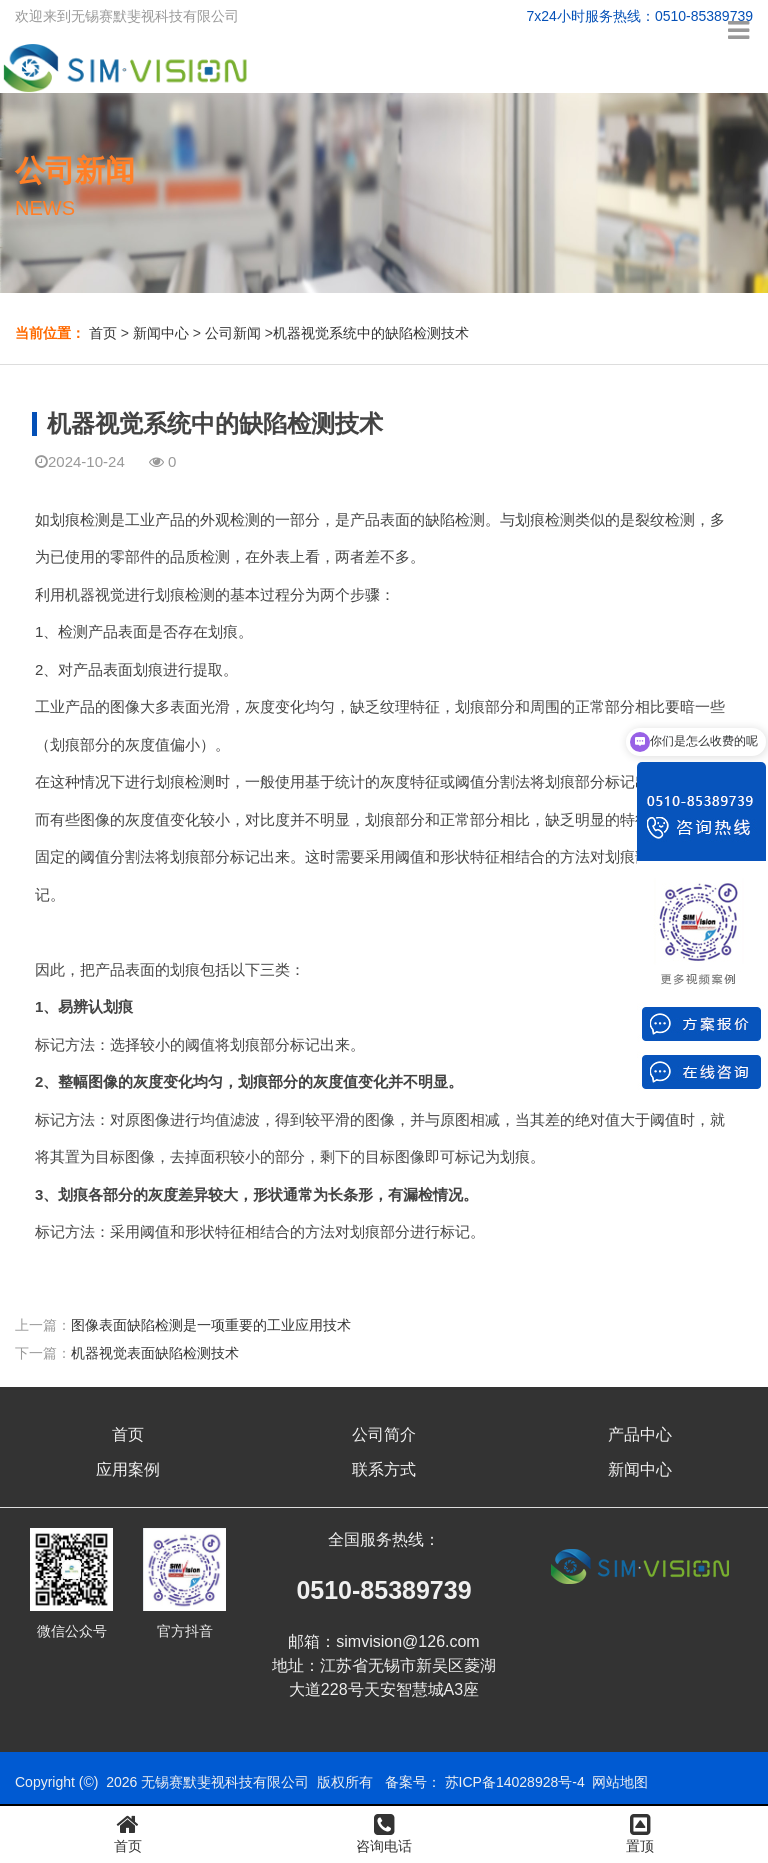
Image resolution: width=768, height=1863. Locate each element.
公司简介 (384, 1434)
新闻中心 (161, 333)
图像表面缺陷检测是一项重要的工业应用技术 (211, 1325)
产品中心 (640, 1434)
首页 (103, 333)
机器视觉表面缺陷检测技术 (155, 1353)
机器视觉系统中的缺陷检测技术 (371, 333)
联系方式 (384, 1469)
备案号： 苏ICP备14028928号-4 (485, 1782)
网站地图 (620, 1782)
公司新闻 (233, 333)
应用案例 (128, 1469)
